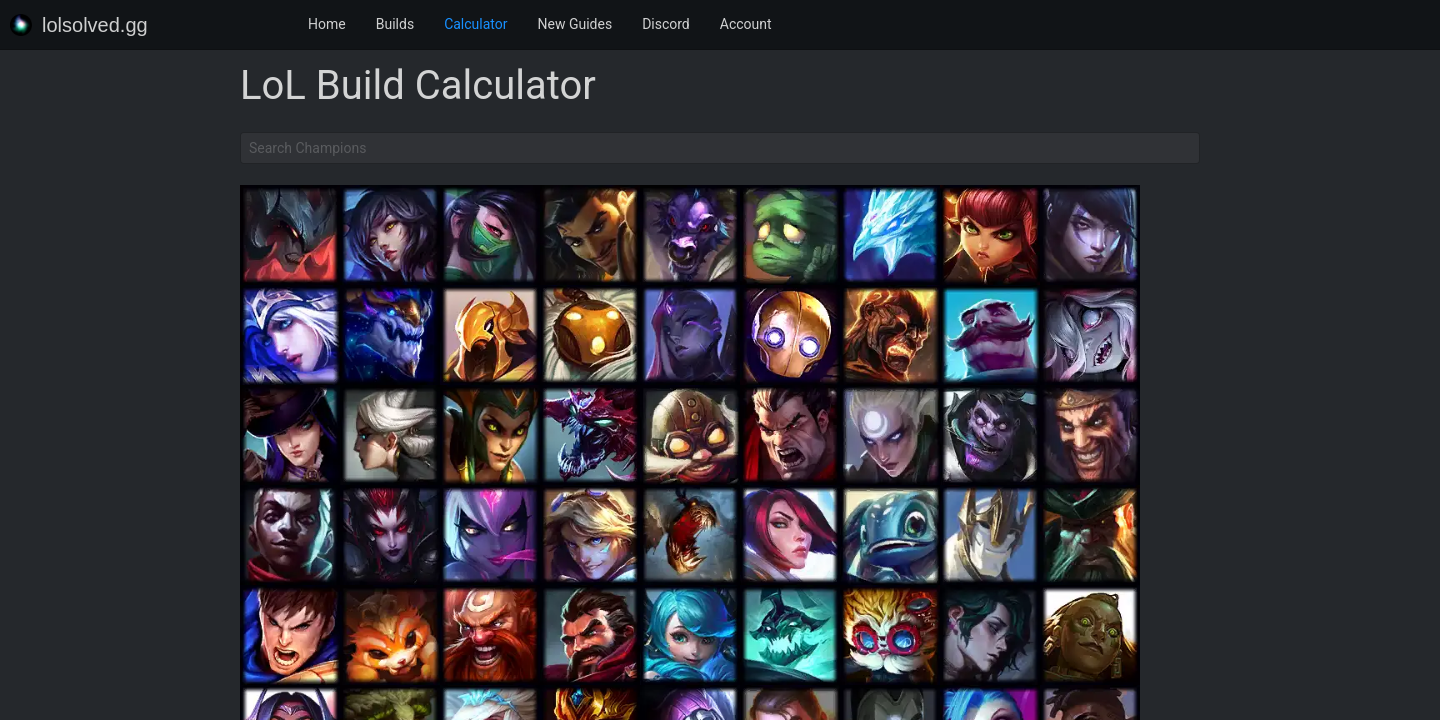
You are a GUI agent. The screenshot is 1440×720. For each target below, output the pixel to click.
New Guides (575, 24)
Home (327, 24)
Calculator (475, 24)
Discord (666, 24)
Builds (395, 24)
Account (746, 24)
